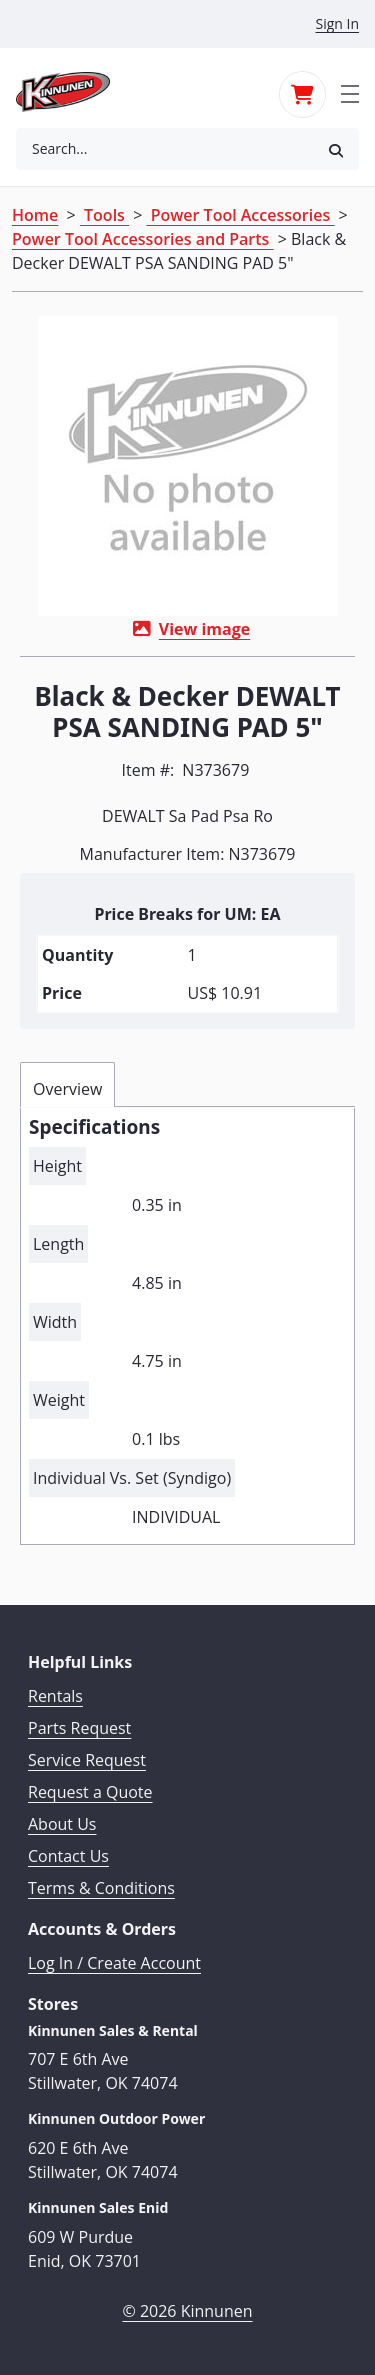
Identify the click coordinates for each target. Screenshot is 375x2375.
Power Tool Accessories (241, 215)
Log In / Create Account (114, 1963)
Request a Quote (90, 1792)
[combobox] (164, 149)
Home (35, 215)
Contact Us (68, 1856)
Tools (104, 215)
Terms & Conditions (101, 1888)
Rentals (55, 1696)
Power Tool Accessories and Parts (143, 239)
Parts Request (79, 1728)
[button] (336, 149)
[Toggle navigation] (350, 92)
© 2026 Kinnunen (187, 2311)
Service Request (87, 1760)
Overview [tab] (67, 1089)
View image (204, 629)
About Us (62, 1824)
